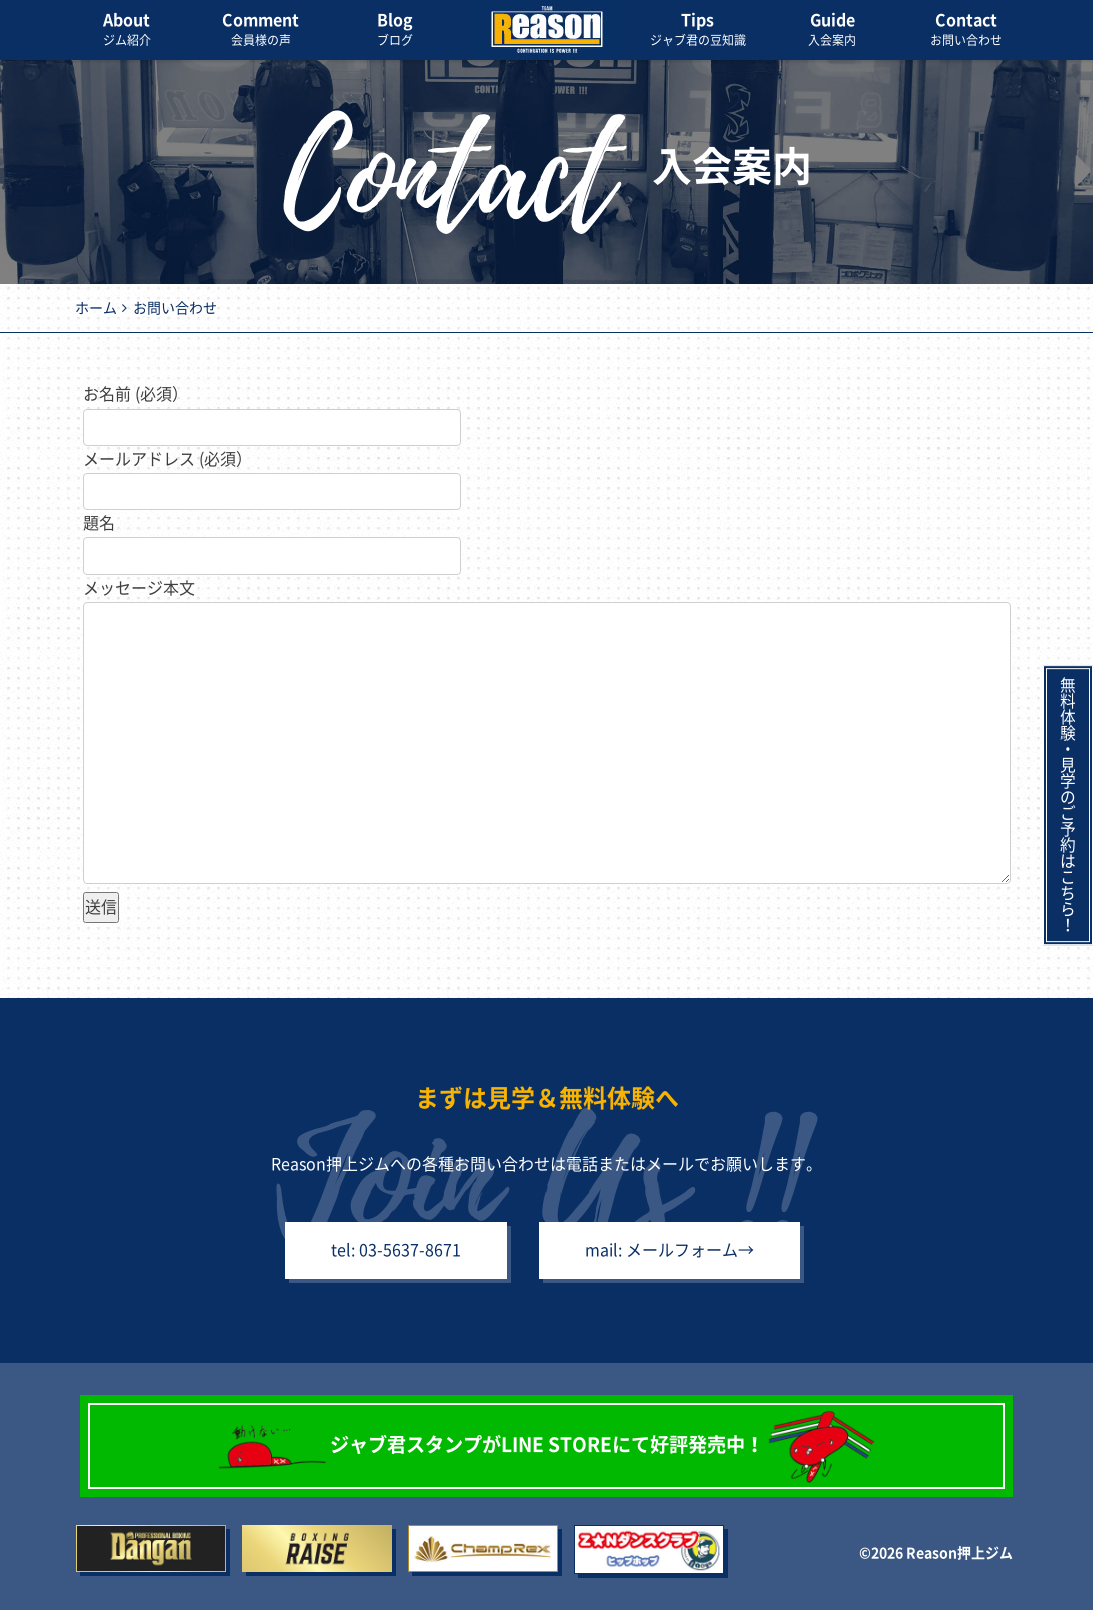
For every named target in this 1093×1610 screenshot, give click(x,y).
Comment (261, 31)
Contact (966, 31)
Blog (395, 31)
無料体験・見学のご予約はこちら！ (1068, 805)
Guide (832, 31)
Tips (698, 31)
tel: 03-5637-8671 (394, 1251)
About (127, 31)
